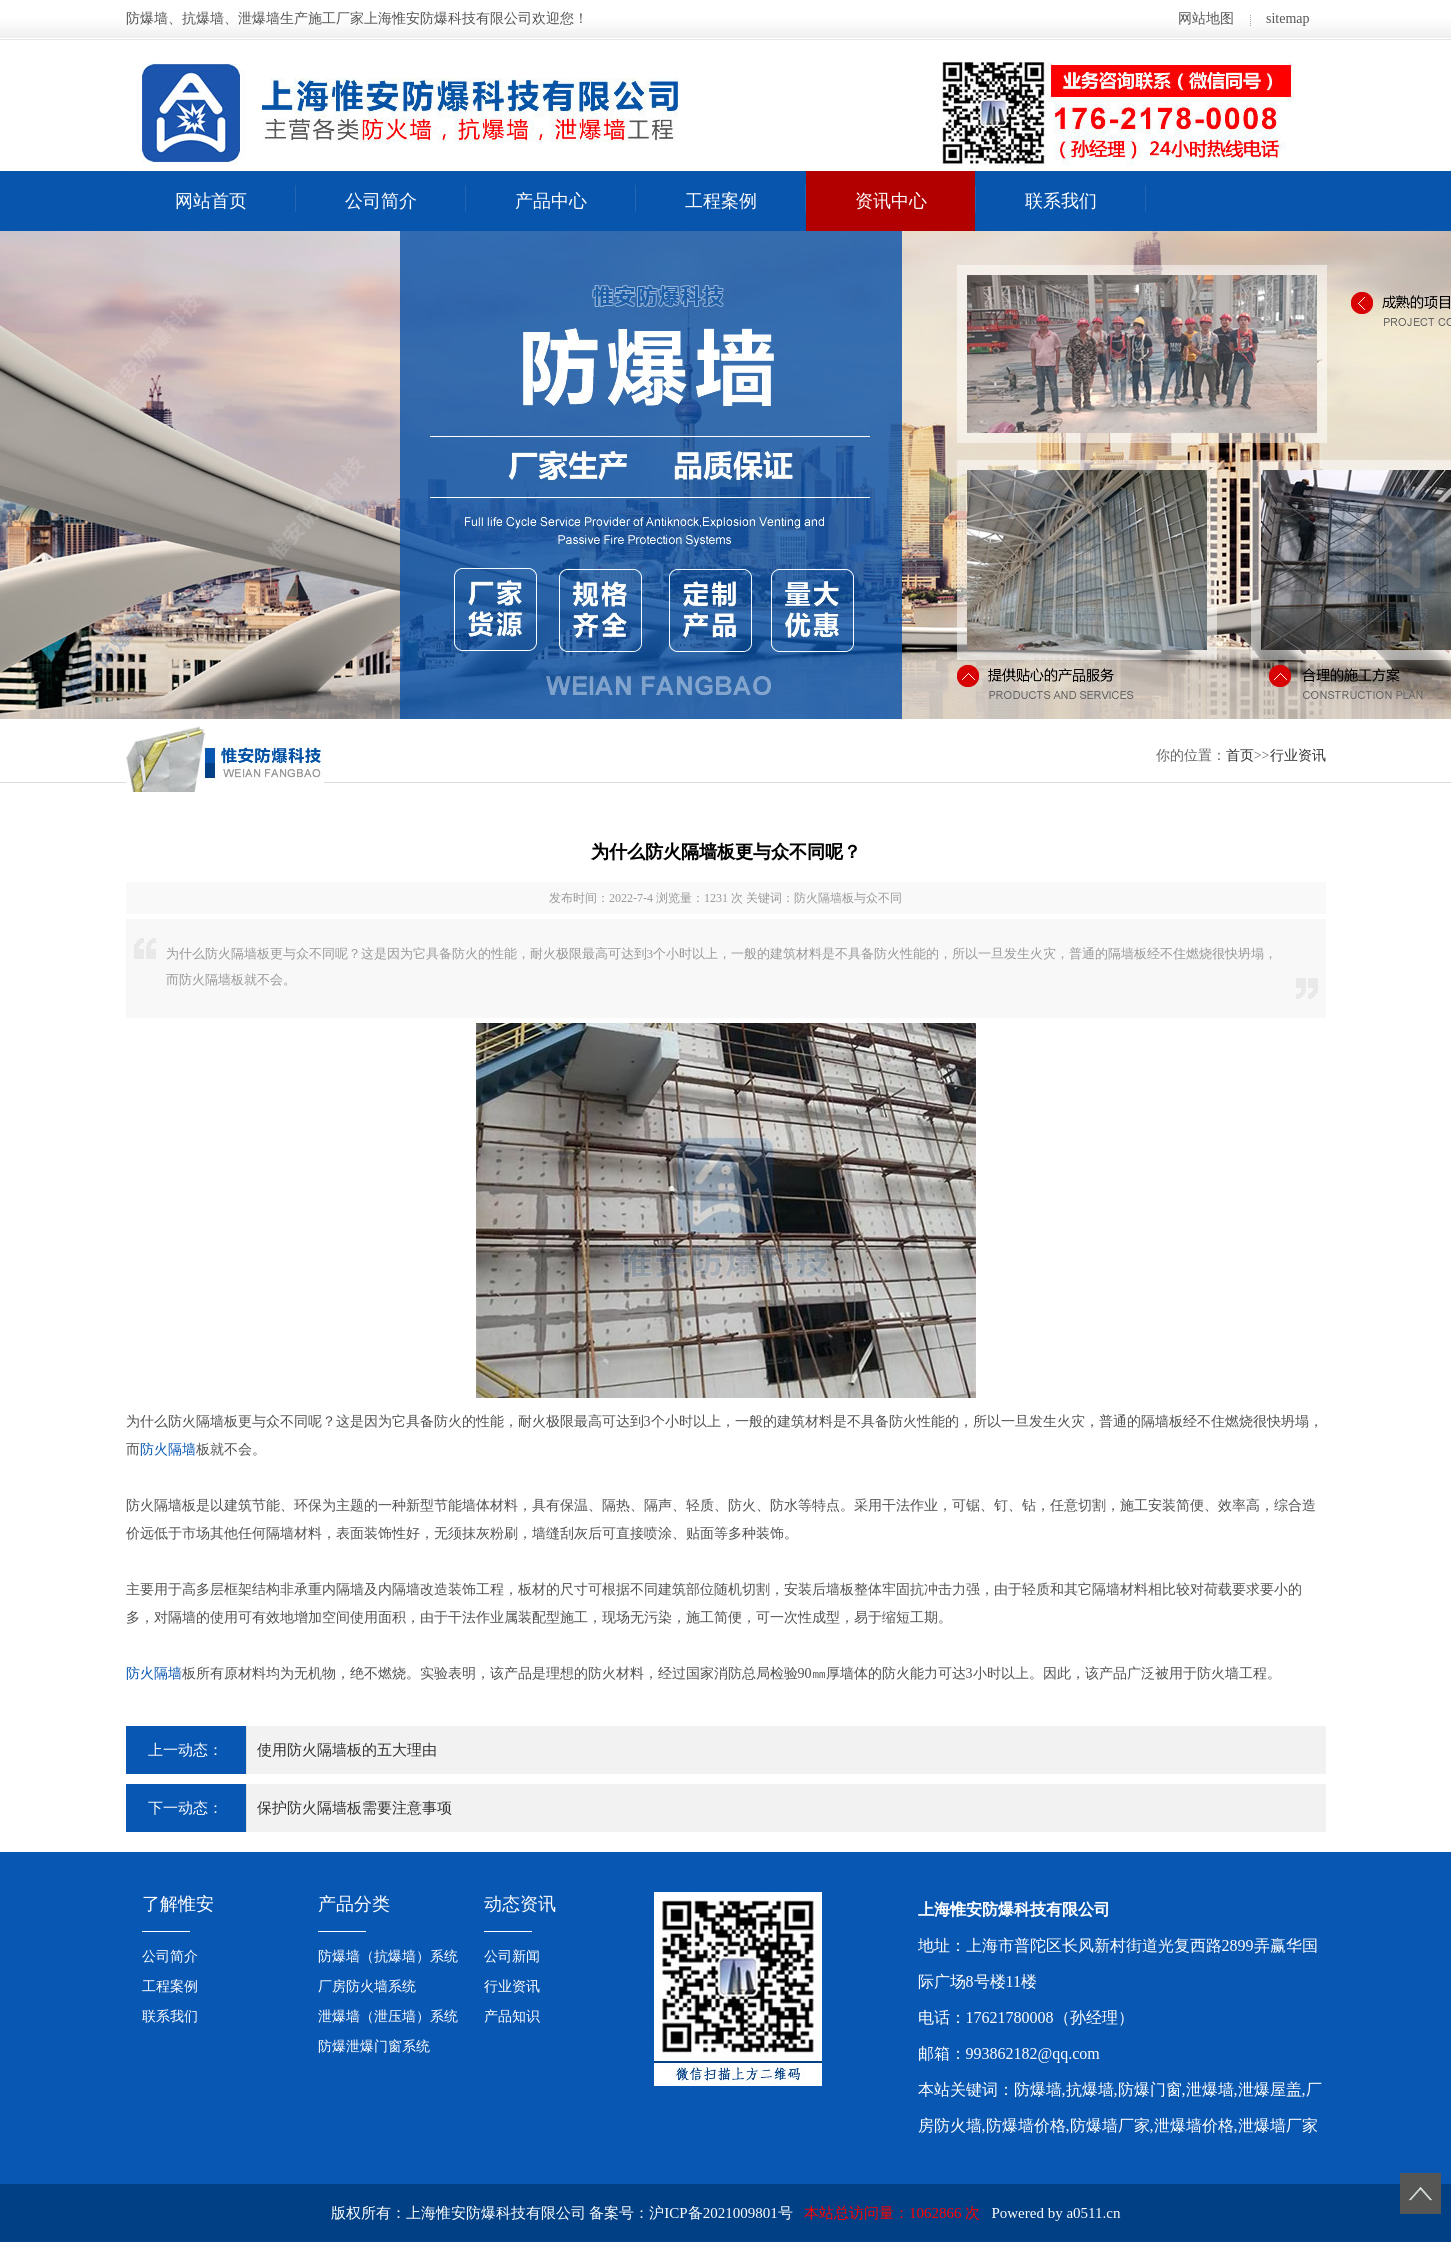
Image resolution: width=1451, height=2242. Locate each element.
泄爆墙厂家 (1278, 2125)
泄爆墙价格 (1194, 2125)
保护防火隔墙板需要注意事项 (354, 1808)
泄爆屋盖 (1270, 2089)
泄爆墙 (1210, 2089)
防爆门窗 (1150, 2089)
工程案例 (721, 201)
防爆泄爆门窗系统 (374, 2046)
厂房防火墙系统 (367, 1986)
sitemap (1288, 18)
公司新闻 (512, 1956)
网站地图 (1206, 18)
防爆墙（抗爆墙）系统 (388, 1956)
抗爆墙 (1090, 2089)
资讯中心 (891, 201)
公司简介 (381, 201)
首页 (1240, 755)
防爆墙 (1038, 2089)
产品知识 (512, 2016)
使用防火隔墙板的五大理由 (347, 1750)
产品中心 (551, 201)
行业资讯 (1298, 755)
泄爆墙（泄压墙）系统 (388, 2016)
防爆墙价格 (1026, 2125)
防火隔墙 (168, 1449)
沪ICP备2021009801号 (720, 2213)
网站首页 (211, 201)
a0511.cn (1093, 2213)
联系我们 (1061, 201)
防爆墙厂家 (1110, 2125)
